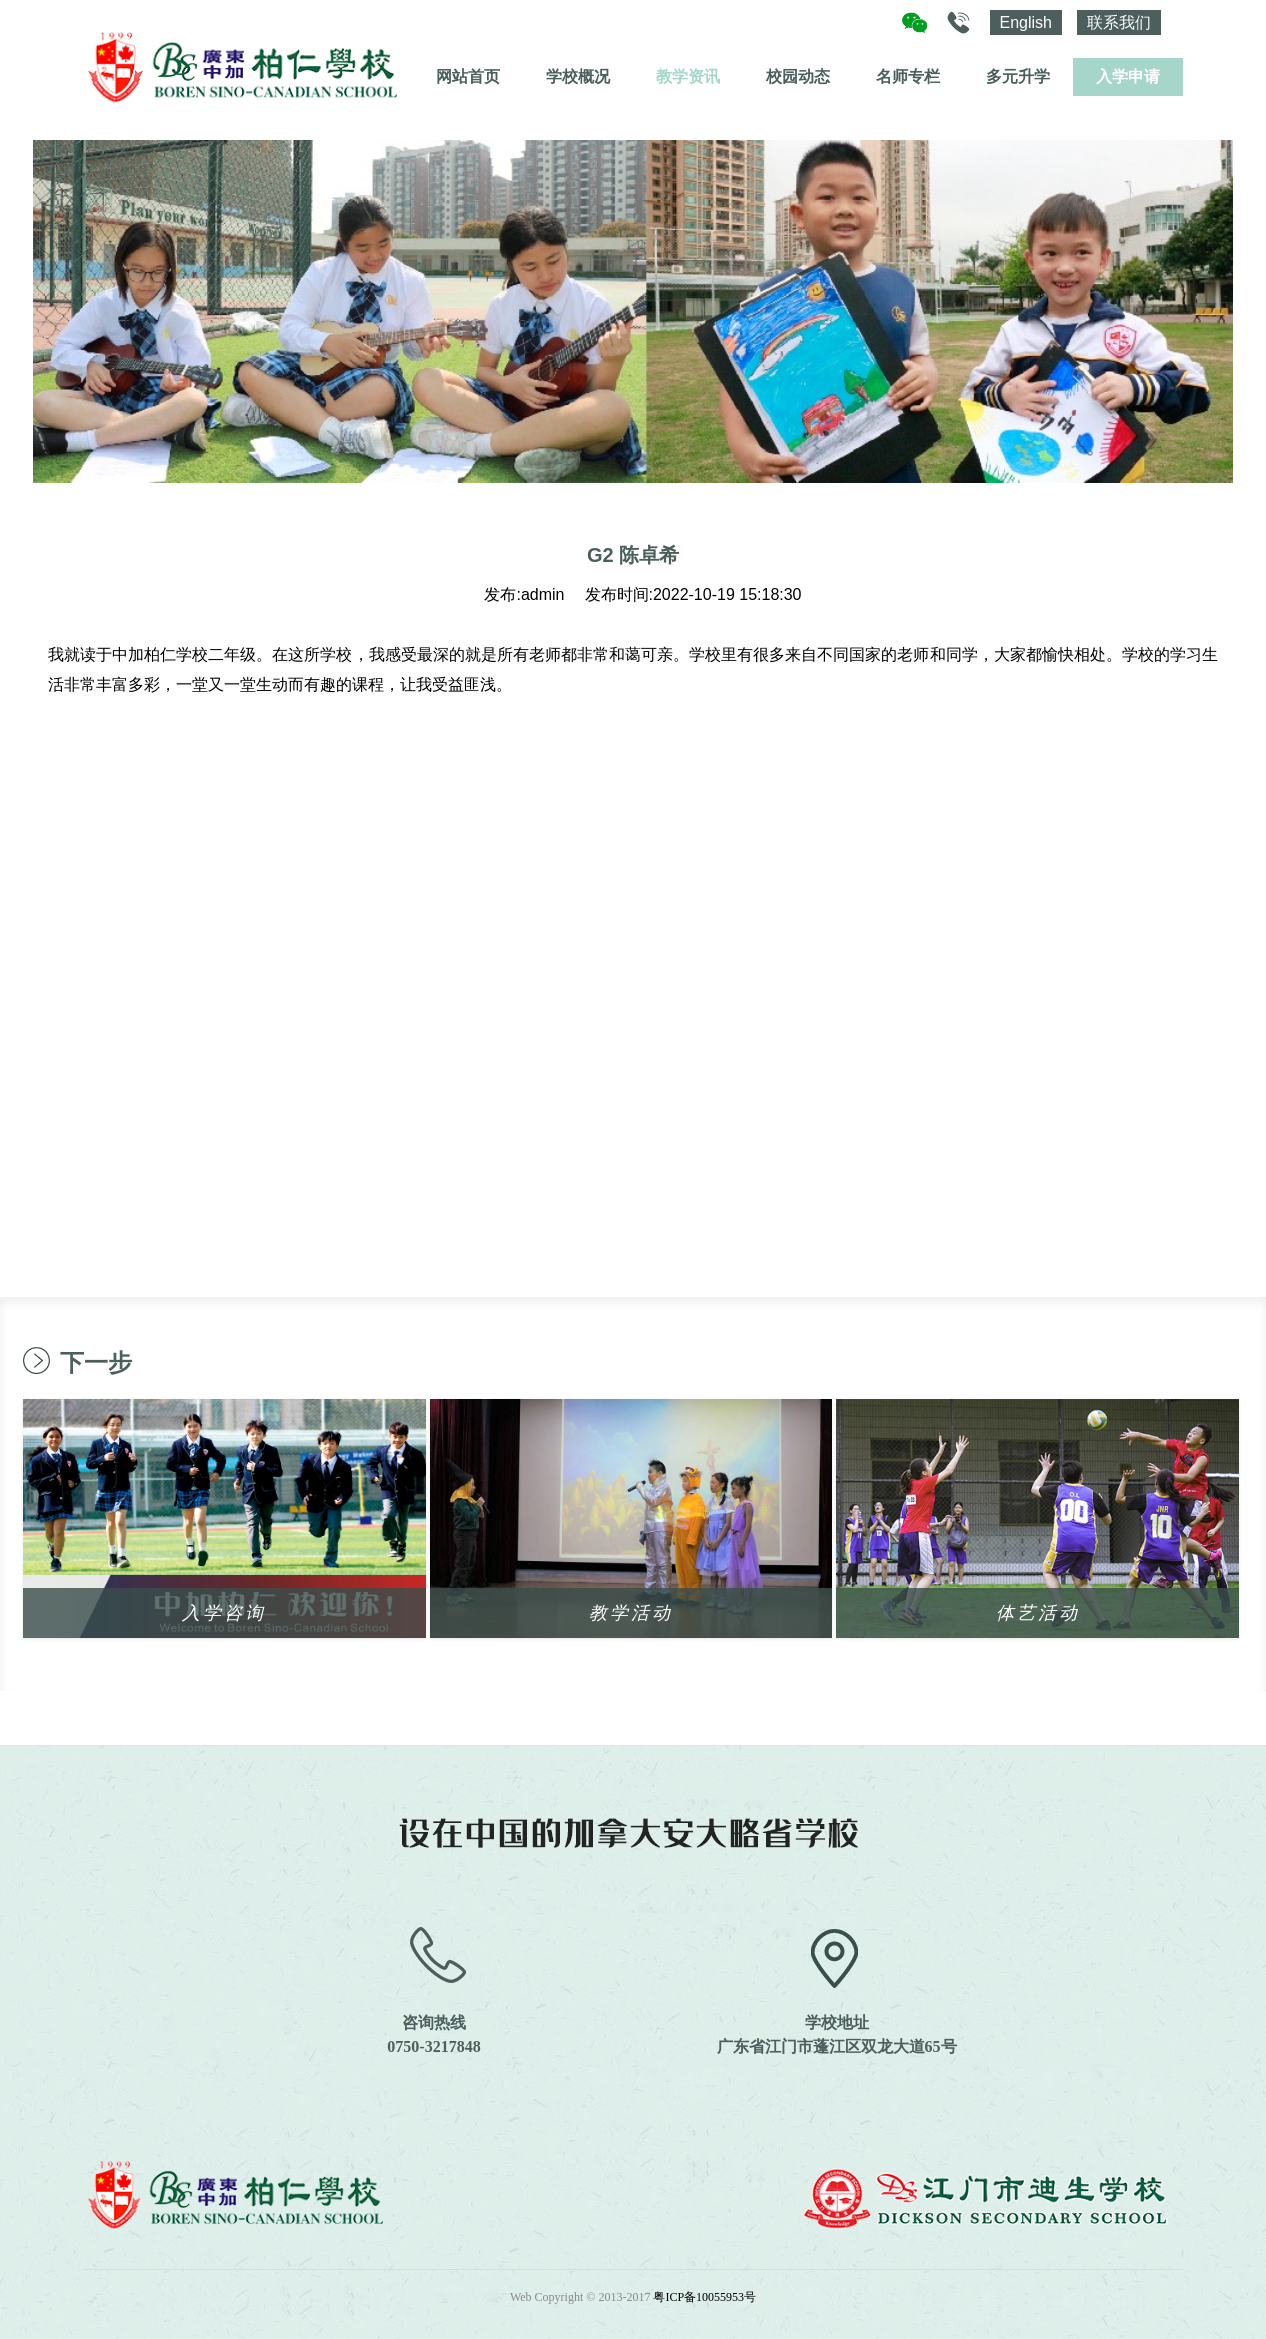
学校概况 (578, 76)
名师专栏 (908, 76)
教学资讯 (688, 76)
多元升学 (1018, 76)
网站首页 (468, 76)
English (1026, 22)
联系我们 (1119, 22)
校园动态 (798, 76)
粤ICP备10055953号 (704, 2297)
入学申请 (1128, 76)
